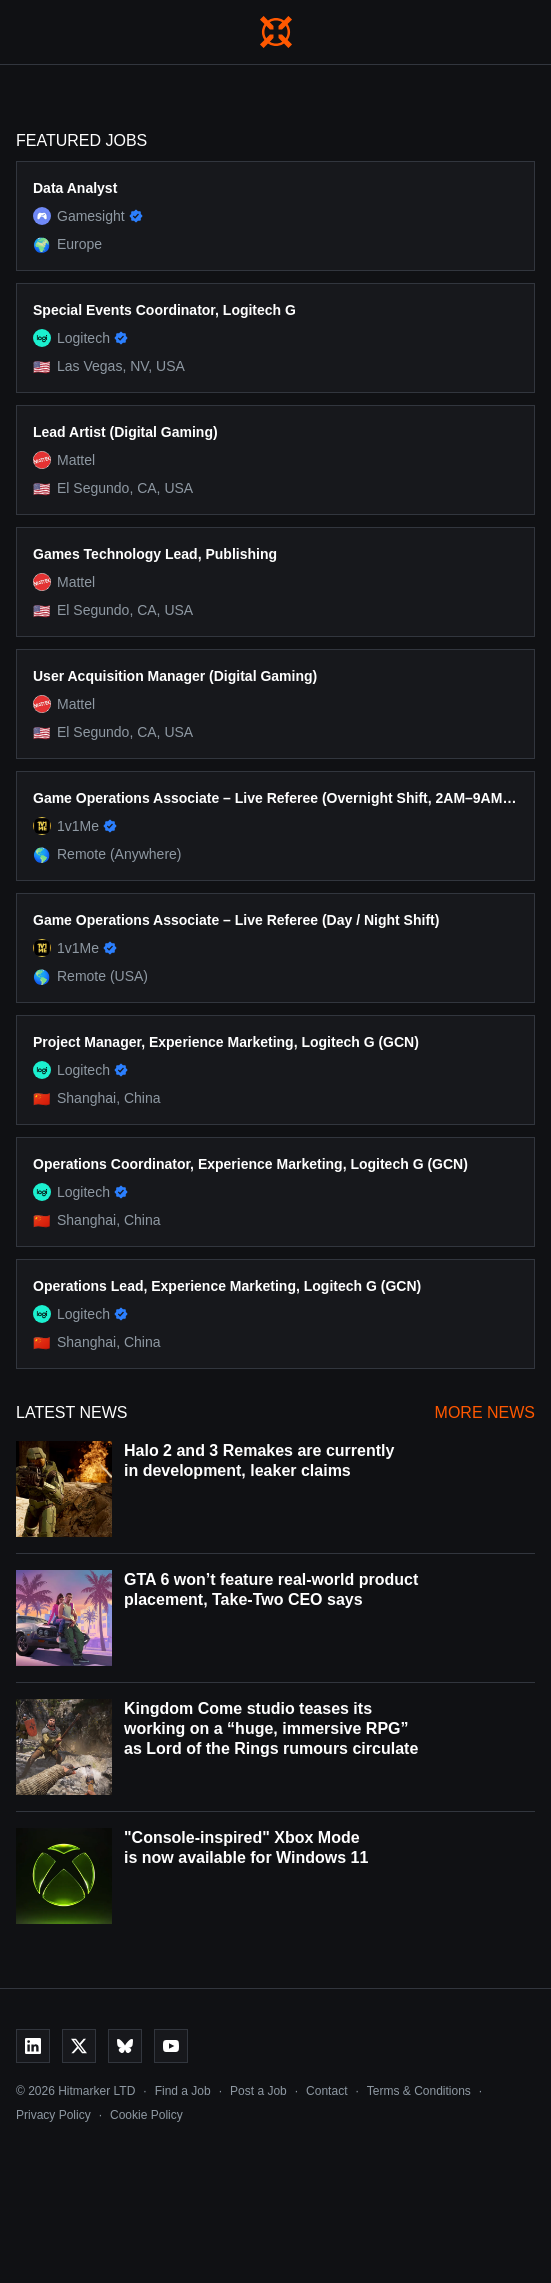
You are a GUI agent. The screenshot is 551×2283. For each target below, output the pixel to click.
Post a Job (258, 2091)
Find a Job (183, 2091)
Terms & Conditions (419, 2091)
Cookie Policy (146, 2115)
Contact (326, 2091)
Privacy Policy (53, 2115)
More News (485, 1412)
